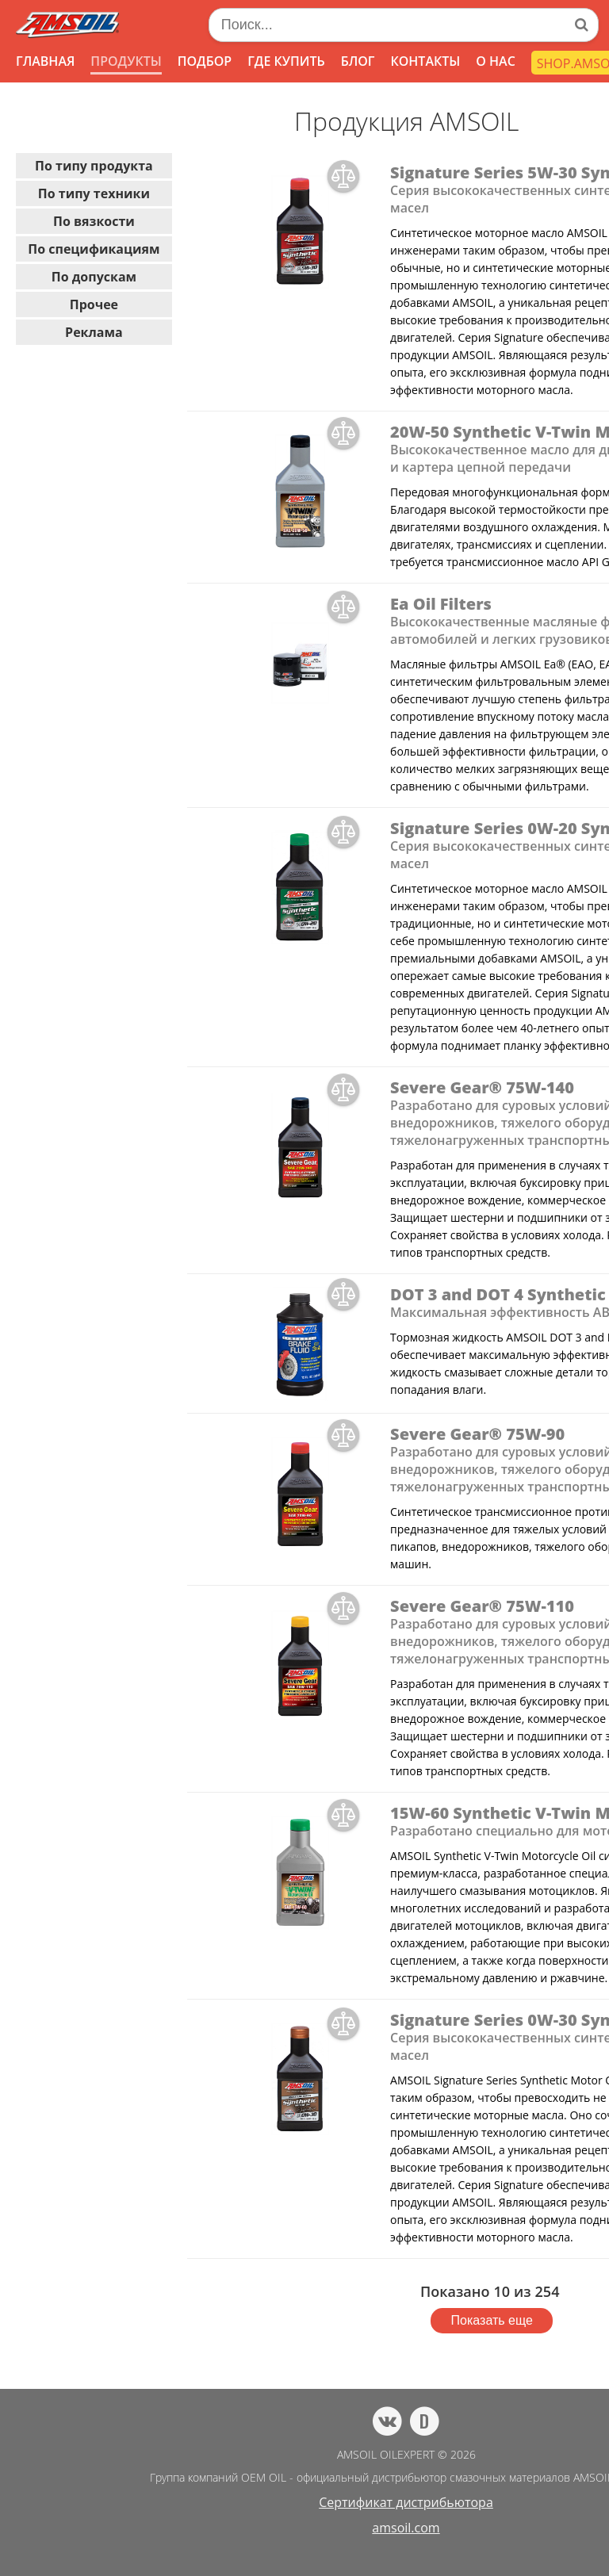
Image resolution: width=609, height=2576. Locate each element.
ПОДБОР (205, 61)
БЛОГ (358, 61)
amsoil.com (405, 2527)
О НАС (495, 61)
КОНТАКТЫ (425, 61)
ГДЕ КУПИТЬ (286, 61)
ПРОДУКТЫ (125, 61)
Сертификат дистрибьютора (406, 2502)
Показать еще (492, 2320)
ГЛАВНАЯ (45, 61)
